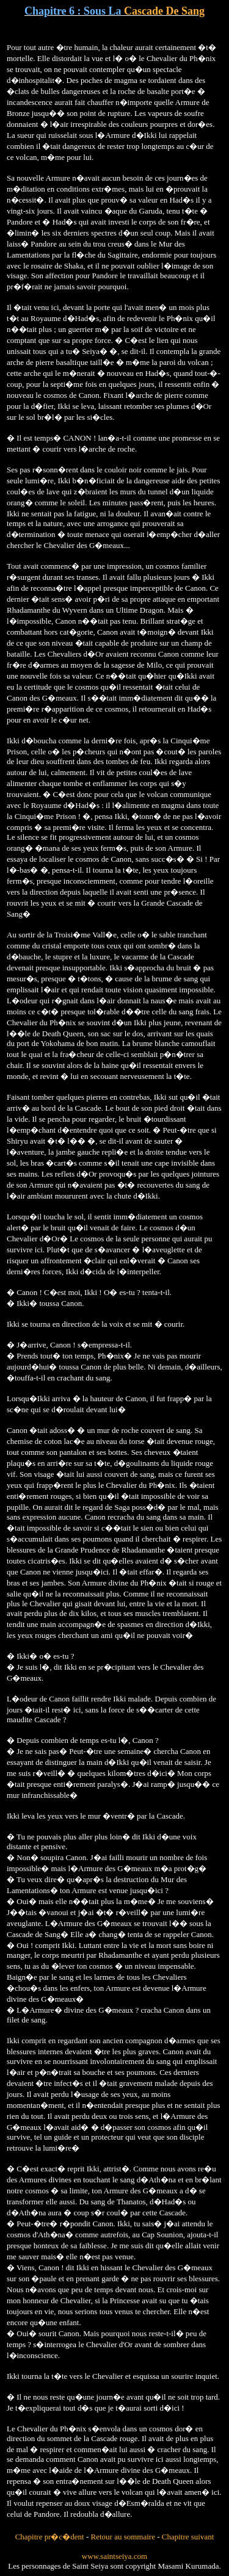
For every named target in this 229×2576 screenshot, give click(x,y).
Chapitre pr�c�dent (49, 2536)
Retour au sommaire (123, 2536)
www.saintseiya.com (114, 2556)
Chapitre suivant (188, 2536)
